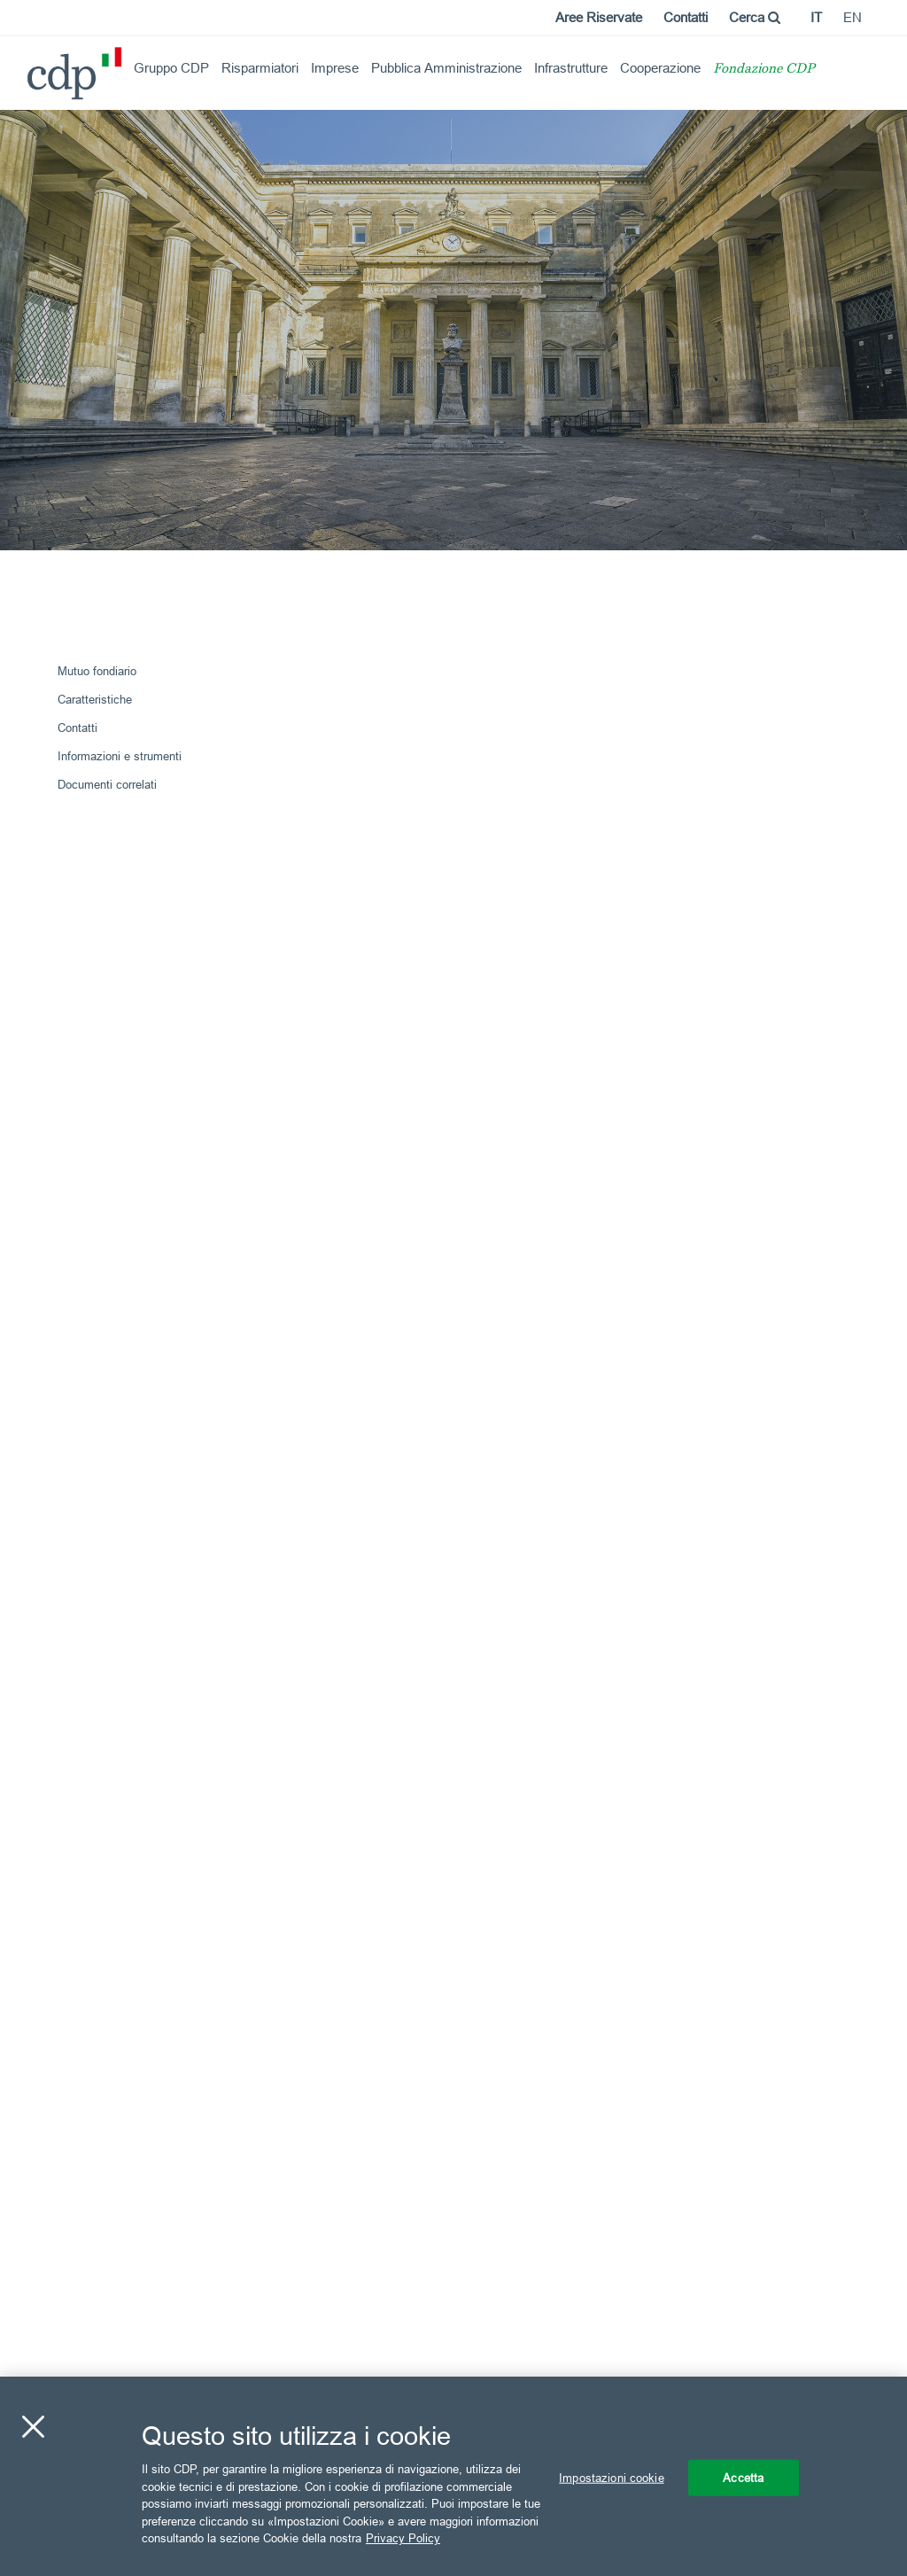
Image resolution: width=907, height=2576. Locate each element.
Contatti (685, 17)
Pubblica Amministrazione (446, 67)
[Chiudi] (32, 2426)
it (816, 17)
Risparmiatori (259, 67)
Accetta (743, 2477)
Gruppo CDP (171, 67)
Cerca (754, 17)
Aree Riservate (598, 17)
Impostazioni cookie (611, 2477)
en (852, 17)
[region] (453, 2476)
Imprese (335, 67)
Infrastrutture (571, 67)
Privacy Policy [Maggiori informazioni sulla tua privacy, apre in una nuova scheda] (403, 2538)
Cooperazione (660, 67)
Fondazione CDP (764, 69)
